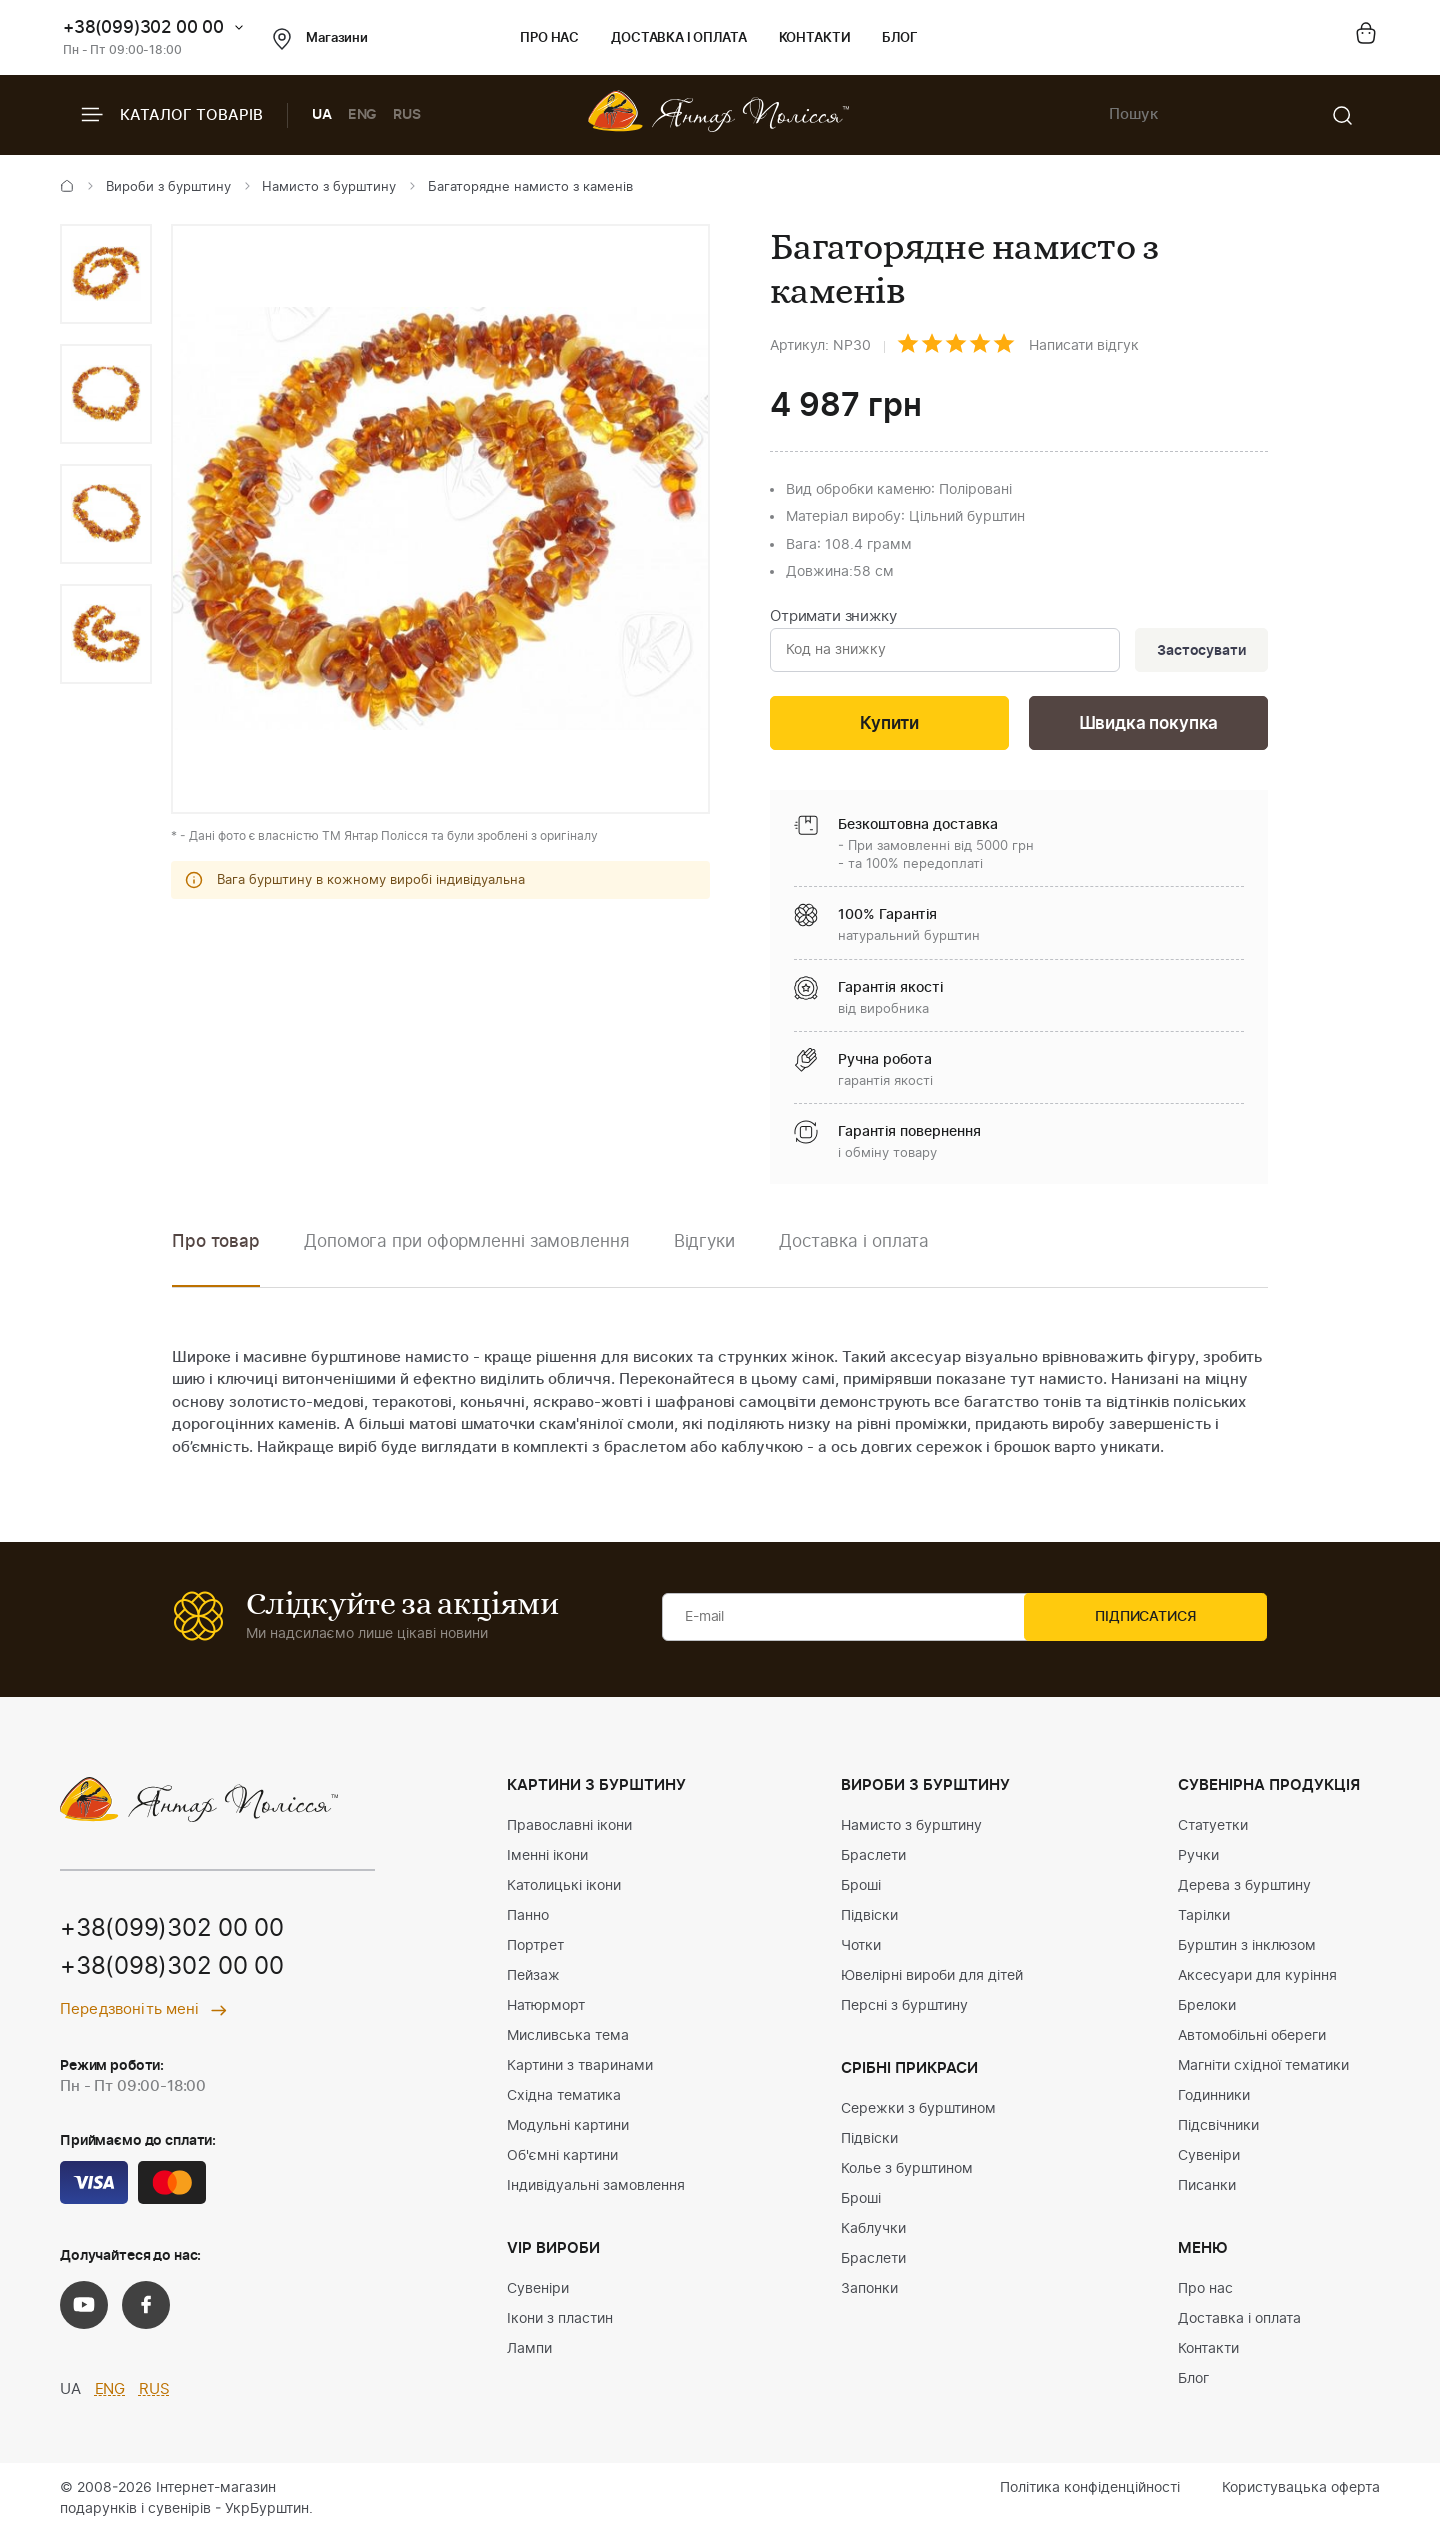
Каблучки (873, 2232)
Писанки (1207, 2189)
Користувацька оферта (1301, 2491)
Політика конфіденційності (1090, 2491)
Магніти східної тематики (1263, 2069)
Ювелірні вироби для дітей (932, 1979)
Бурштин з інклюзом (1247, 1949)
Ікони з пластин (560, 2322)
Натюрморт (546, 2009)
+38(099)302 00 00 (143, 27)
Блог (899, 38)
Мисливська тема (568, 2039)
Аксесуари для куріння (1257, 1979)
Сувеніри (538, 2292)
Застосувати (1199, 651)
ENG (363, 115)
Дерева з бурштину (1244, 1889)
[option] (106, 274)
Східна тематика (564, 2099)
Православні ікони (569, 1829)
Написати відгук (1084, 346)
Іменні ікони (547, 1859)
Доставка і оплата (678, 38)
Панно (528, 1919)
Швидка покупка (1149, 725)
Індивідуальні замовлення (596, 2189)
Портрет (535, 1949)
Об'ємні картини (562, 2159)
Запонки (869, 2292)
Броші (861, 1889)
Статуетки (1213, 1829)
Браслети (873, 1859)
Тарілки (1204, 1919)
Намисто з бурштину (329, 187)
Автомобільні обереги (1252, 2039)
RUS (407, 115)
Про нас (549, 38)
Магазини (320, 39)
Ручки (1198, 1859)
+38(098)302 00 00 (172, 1971)
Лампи (529, 2352)
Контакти (815, 38)
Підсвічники (1218, 2129)
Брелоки (1207, 2009)
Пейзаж (533, 1979)
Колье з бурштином (907, 2172)
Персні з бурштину (904, 2009)
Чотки (861, 1949)
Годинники (1214, 2099)
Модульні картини (568, 2129)
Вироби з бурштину (168, 187)
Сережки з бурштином (918, 2112)
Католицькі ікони (564, 1889)
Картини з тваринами (580, 2069)
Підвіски (869, 1919)
